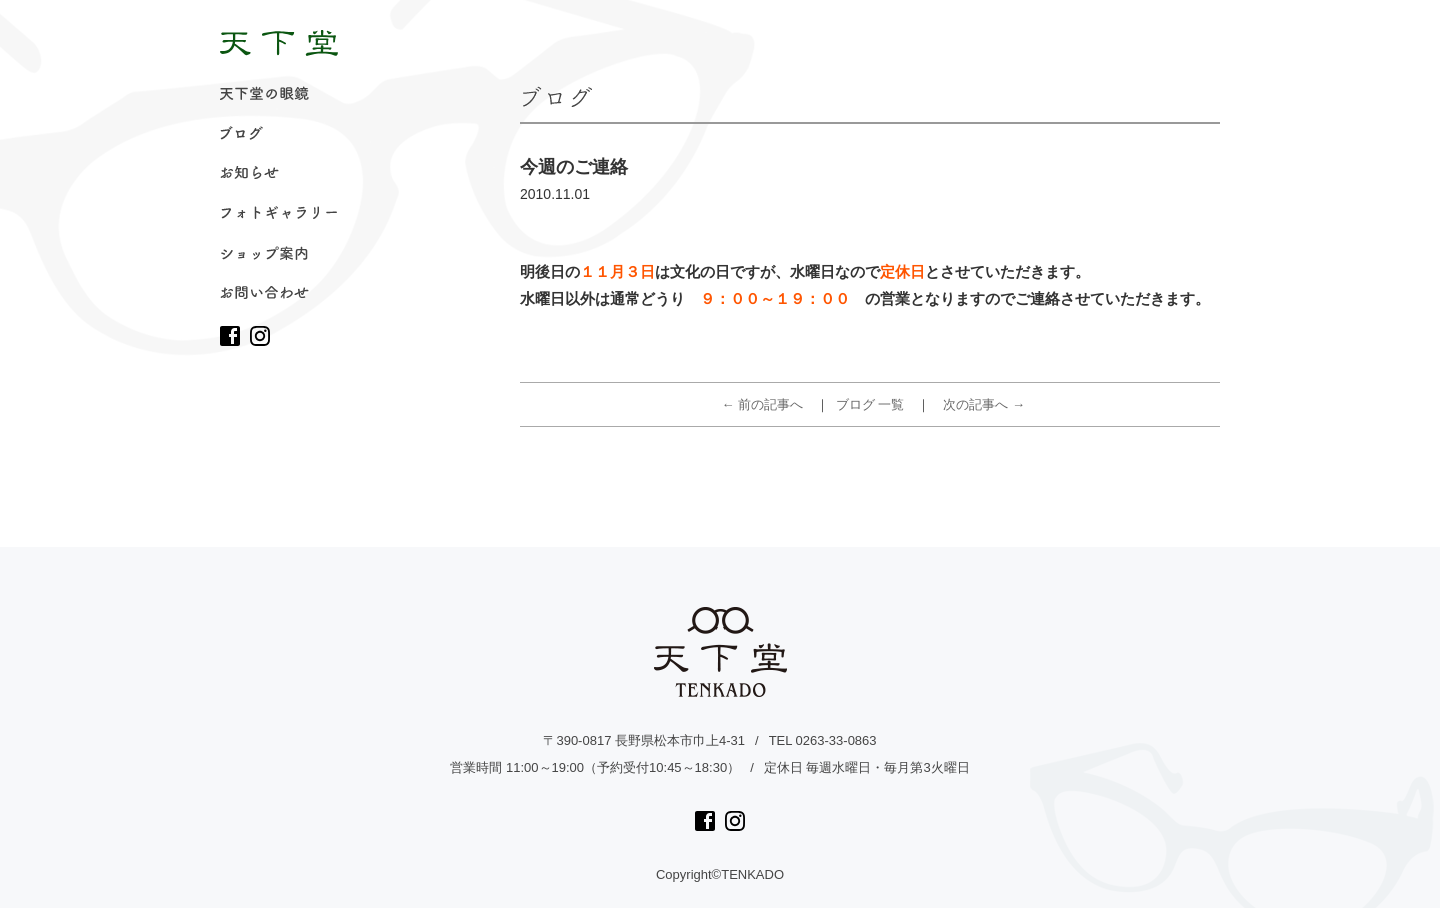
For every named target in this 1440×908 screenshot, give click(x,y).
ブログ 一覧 (870, 404)
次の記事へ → (984, 404)
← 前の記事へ (763, 404)
